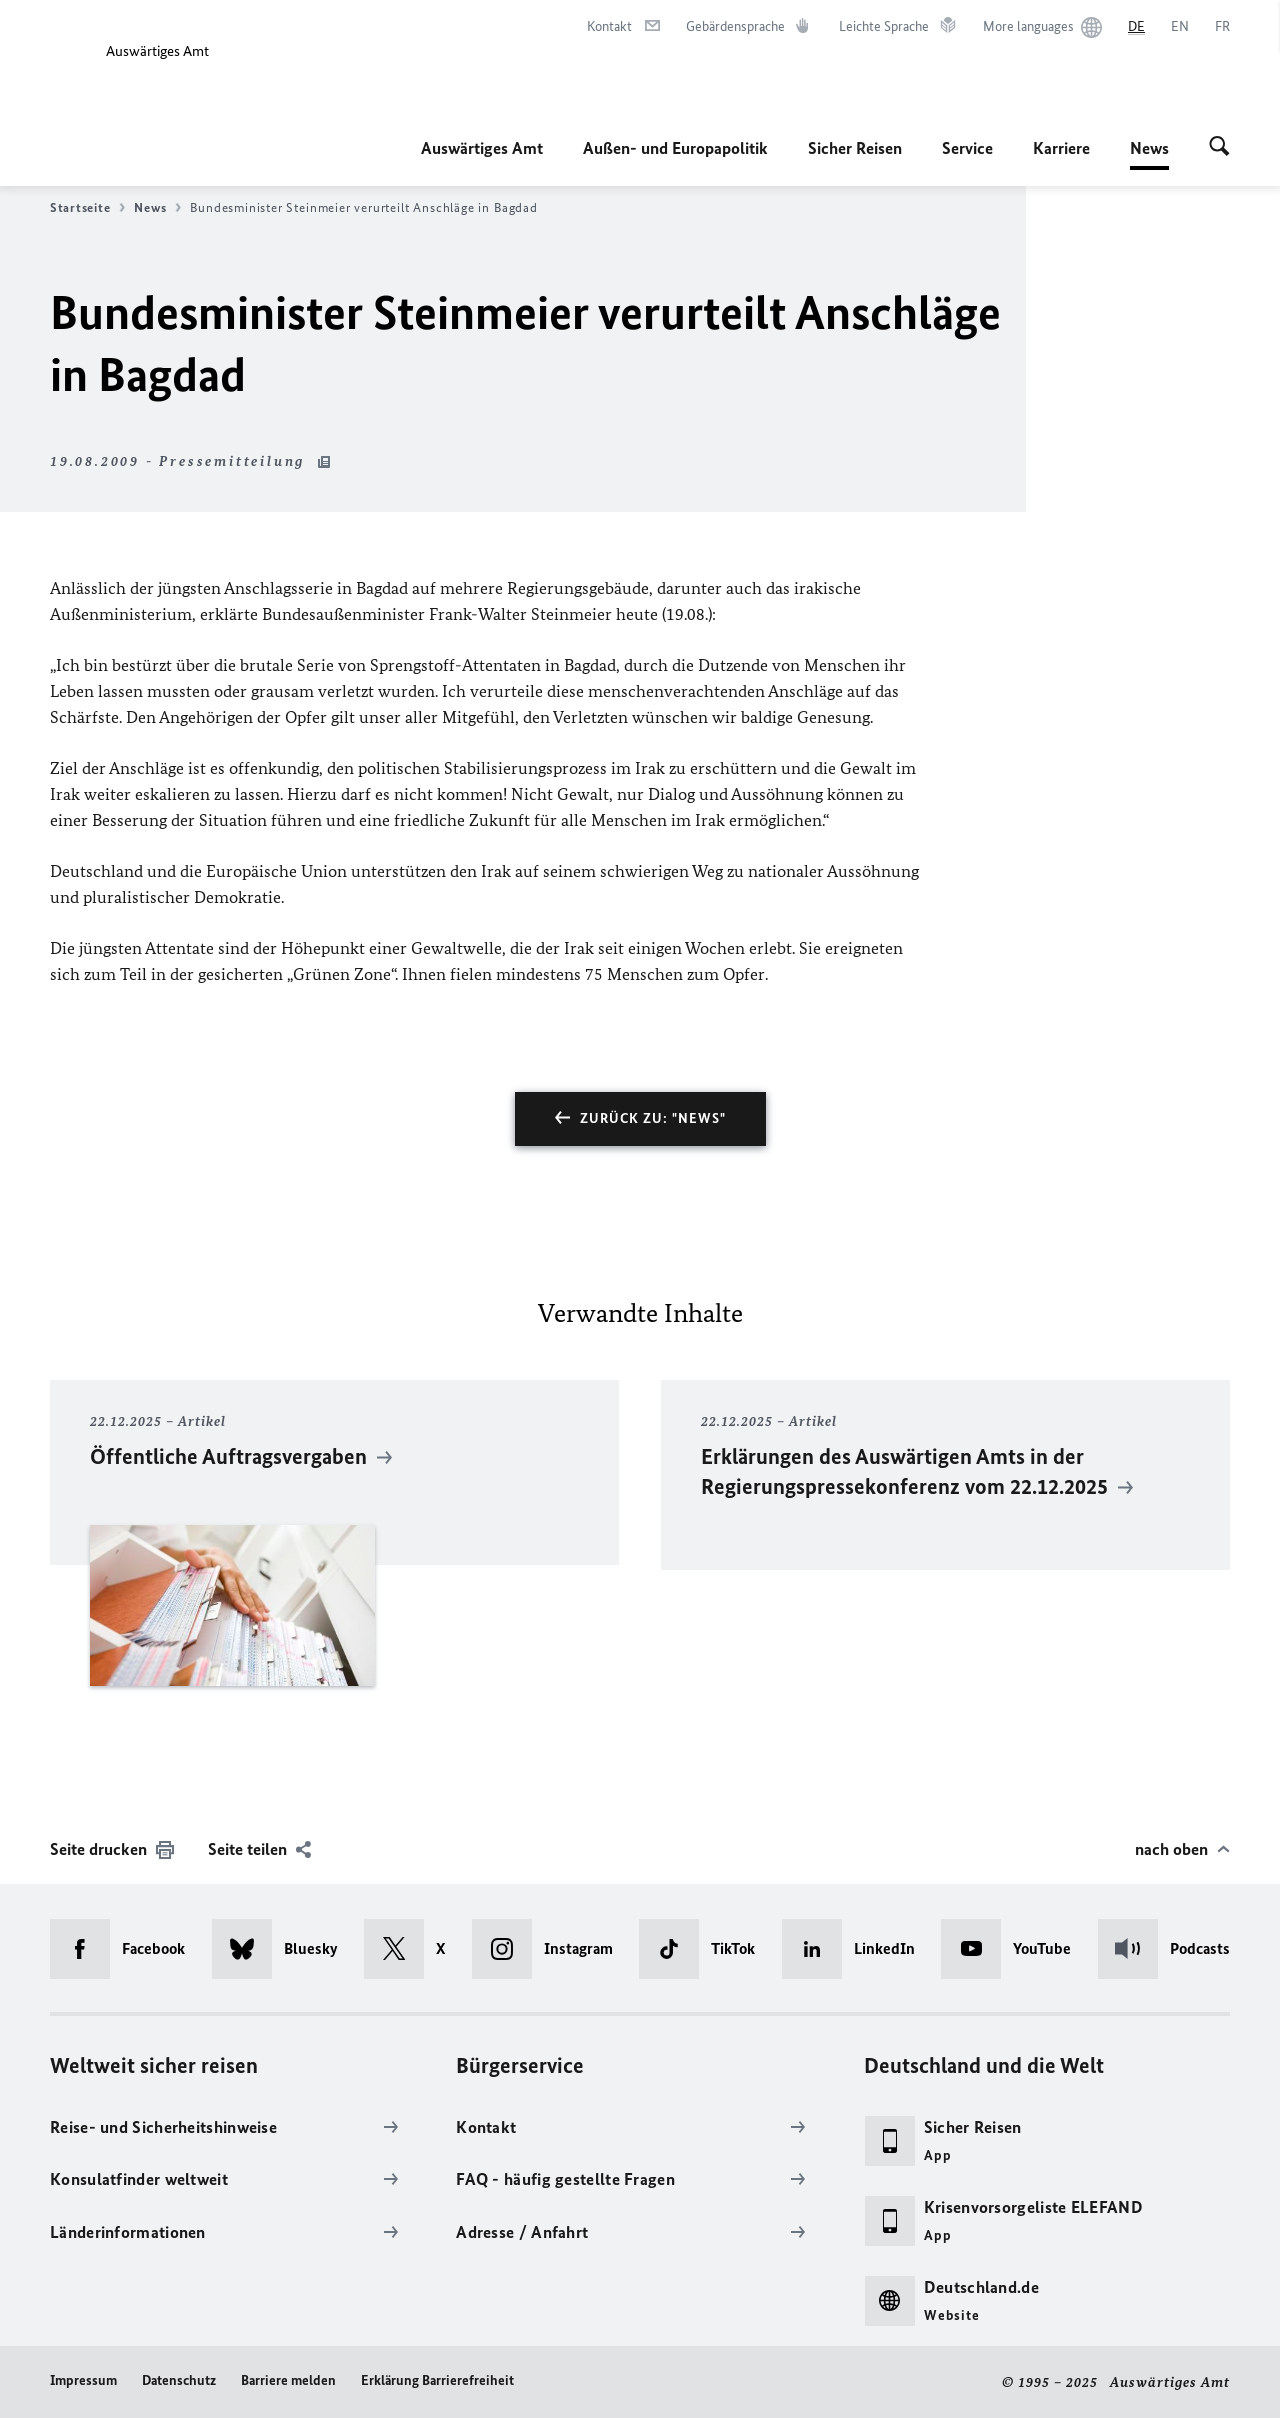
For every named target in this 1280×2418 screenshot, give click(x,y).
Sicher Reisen (855, 148)
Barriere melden (288, 2380)
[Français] (1222, 27)
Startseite (87, 208)
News (1149, 148)
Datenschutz (179, 2380)
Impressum (83, 2380)
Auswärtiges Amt (482, 148)
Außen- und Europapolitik (675, 148)
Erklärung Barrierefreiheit (437, 2380)
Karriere (1061, 148)
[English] (1180, 27)
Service (967, 148)
